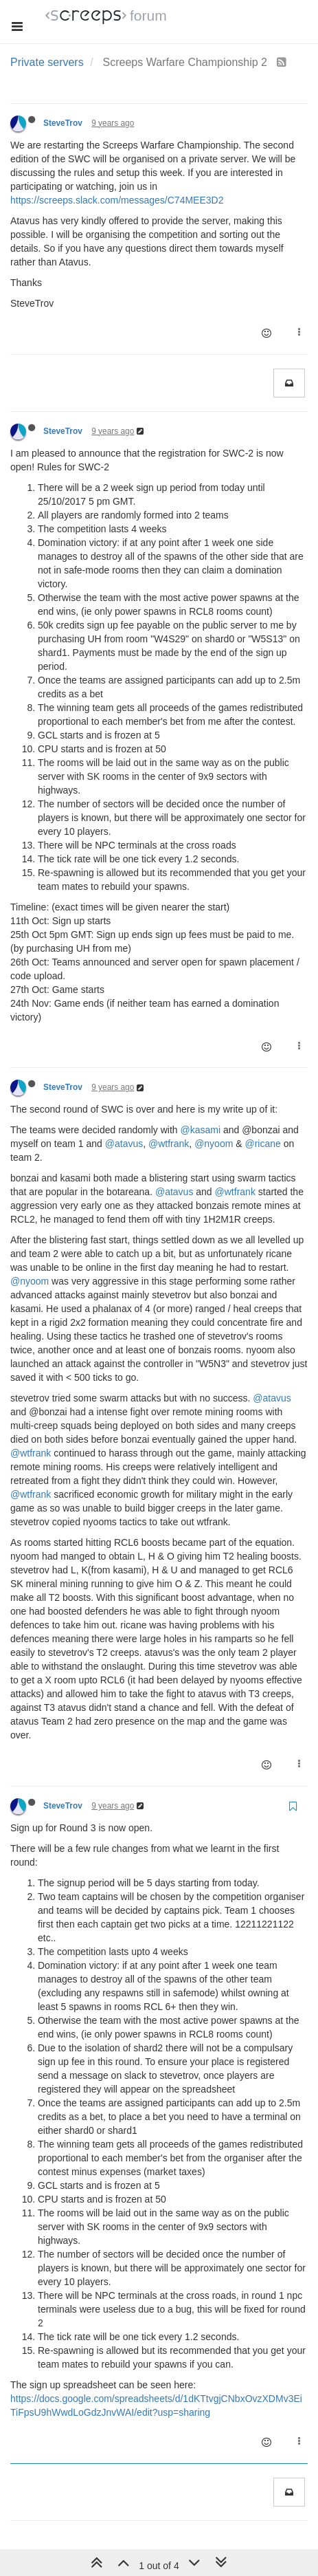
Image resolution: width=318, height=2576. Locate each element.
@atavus (124, 1143)
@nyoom (213, 1143)
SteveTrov (62, 123)
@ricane (262, 1143)
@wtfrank (168, 1143)
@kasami (200, 1129)
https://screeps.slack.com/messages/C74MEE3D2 (116, 200)
